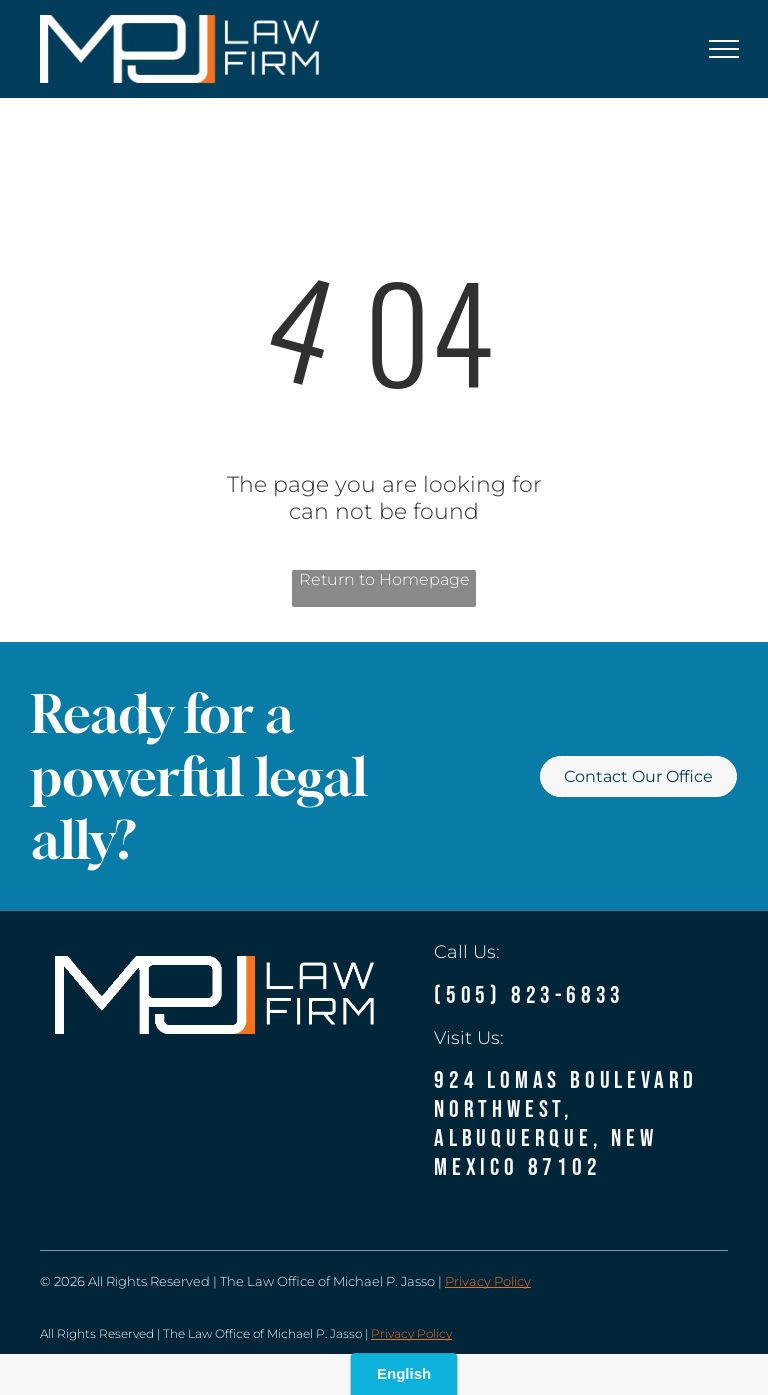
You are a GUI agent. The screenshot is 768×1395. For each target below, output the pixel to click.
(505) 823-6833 (529, 995)
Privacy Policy (488, 1281)
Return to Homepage (384, 579)
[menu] (724, 49)
